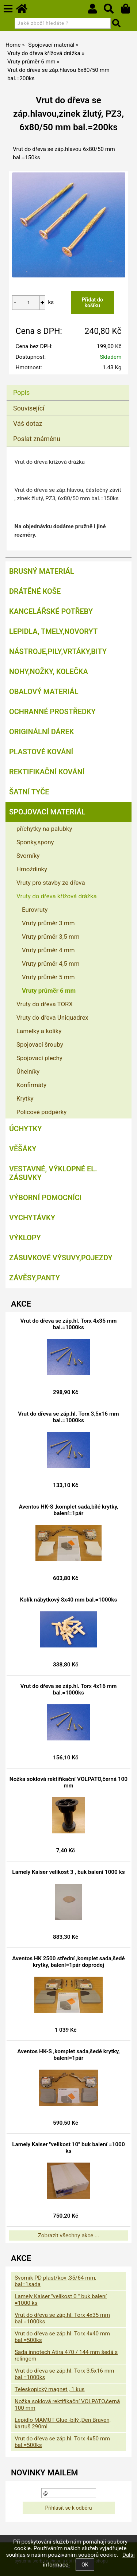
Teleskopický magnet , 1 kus (50, 2389)
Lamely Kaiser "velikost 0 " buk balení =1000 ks (61, 2299)
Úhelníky (27, 1071)
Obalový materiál (44, 691)
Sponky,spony (35, 842)
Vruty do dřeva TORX (44, 1004)
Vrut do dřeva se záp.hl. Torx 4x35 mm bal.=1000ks (68, 1324)
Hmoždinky (31, 869)
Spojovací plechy (39, 1058)
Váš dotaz (27, 423)
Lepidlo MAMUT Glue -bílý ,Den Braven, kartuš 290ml (63, 2423)
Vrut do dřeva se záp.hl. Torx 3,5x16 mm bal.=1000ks (68, 1417)
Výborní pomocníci (45, 1197)
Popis (21, 392)
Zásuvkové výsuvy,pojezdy (61, 1257)
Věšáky (23, 1148)
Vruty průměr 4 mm (48, 950)
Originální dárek (41, 731)
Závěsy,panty (34, 1277)
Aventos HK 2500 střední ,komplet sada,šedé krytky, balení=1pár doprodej (68, 1961)
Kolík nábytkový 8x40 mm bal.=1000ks (68, 1599)
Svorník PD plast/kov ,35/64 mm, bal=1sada (55, 2281)
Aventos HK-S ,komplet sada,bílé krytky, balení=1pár (68, 1510)
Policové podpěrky (41, 1112)
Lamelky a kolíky (38, 1031)
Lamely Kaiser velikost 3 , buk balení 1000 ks (68, 1872)
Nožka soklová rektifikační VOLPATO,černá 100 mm (68, 1782)
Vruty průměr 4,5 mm (50, 963)
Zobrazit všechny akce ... (68, 2235)
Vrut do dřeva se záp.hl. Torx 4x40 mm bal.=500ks (62, 2336)
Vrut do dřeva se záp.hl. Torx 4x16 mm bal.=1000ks (68, 1689)
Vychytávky (32, 1217)
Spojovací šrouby (39, 1044)
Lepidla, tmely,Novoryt (53, 631)
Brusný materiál (41, 571)
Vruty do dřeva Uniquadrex (52, 1017)
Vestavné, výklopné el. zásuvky (53, 1173)
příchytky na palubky (44, 828)
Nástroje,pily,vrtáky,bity (58, 651)
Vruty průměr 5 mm (48, 977)
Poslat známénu (36, 439)
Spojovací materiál (47, 812)
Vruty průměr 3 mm (48, 923)
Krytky (25, 1098)
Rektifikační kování (46, 771)
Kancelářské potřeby (51, 611)
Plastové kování (41, 751)
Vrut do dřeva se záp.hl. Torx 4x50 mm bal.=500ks (62, 2441)
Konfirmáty (31, 1085)
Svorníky (27, 855)
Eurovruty (35, 909)
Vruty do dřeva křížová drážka (56, 896)
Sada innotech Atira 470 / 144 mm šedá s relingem (66, 2355)
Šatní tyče (29, 791)
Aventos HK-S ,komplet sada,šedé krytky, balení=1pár (68, 2054)
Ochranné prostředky (52, 711)
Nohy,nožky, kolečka (48, 671)
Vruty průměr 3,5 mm (50, 936)
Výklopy (25, 1237)
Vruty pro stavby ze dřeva (50, 882)
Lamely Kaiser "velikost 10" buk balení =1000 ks (68, 2147)
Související (28, 408)
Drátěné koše (35, 591)
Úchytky (25, 1128)
